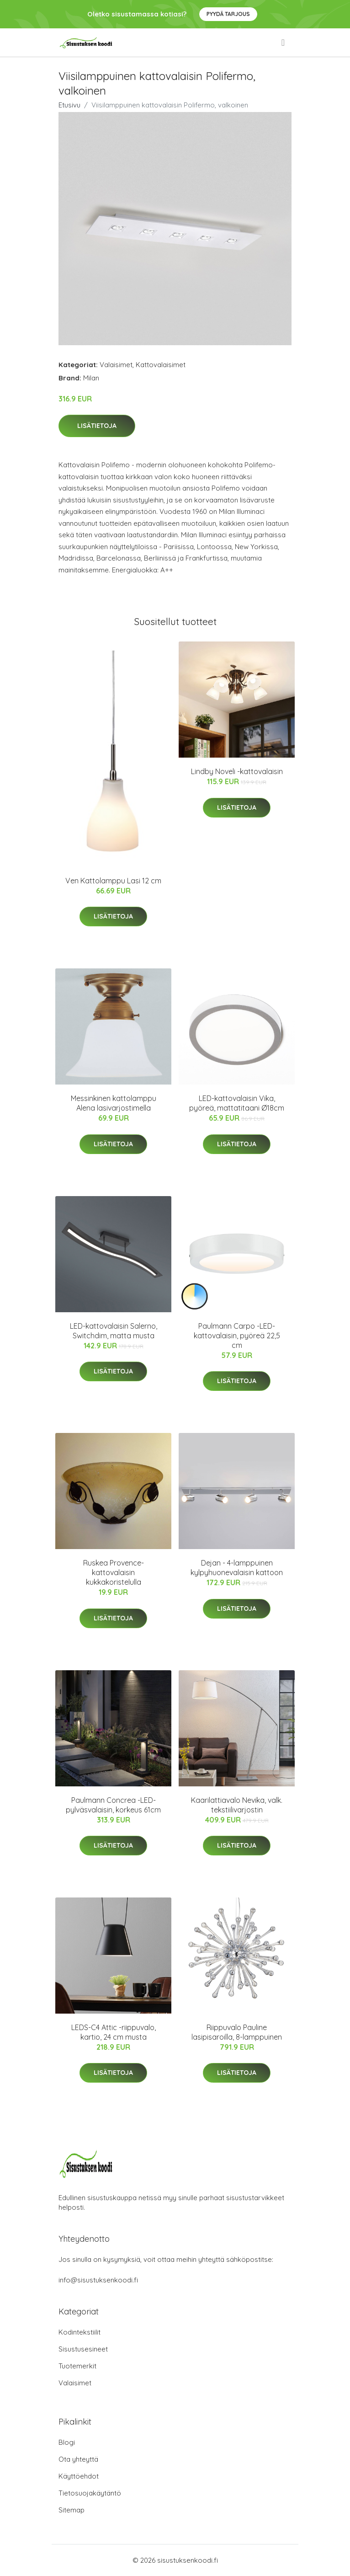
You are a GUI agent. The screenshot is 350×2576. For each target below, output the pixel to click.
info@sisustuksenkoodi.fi (98, 2280)
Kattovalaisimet (161, 364)
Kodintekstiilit (79, 2332)
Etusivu (69, 105)
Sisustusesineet (83, 2349)
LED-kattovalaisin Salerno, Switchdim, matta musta (113, 1330)
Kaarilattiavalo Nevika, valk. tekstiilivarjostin (236, 1805)
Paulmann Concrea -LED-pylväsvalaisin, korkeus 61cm (113, 1805)
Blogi (66, 2442)
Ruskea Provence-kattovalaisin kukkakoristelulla (113, 1572)
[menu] (284, 42)
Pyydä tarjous (228, 14)
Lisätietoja (97, 426)
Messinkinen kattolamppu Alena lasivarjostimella (113, 1103)
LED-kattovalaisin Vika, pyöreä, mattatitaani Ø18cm (236, 1103)
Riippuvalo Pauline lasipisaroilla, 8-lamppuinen (236, 2032)
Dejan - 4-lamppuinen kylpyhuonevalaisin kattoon (237, 1567)
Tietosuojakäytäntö (89, 2493)
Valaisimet (116, 364)
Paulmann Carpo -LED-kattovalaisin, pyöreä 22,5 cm (237, 1335)
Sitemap (71, 2510)
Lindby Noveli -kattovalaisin (237, 771)
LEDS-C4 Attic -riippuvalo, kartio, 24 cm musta (113, 2032)
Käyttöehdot (78, 2476)
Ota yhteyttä (78, 2459)
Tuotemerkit (77, 2366)
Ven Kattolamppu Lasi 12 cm (113, 880)
